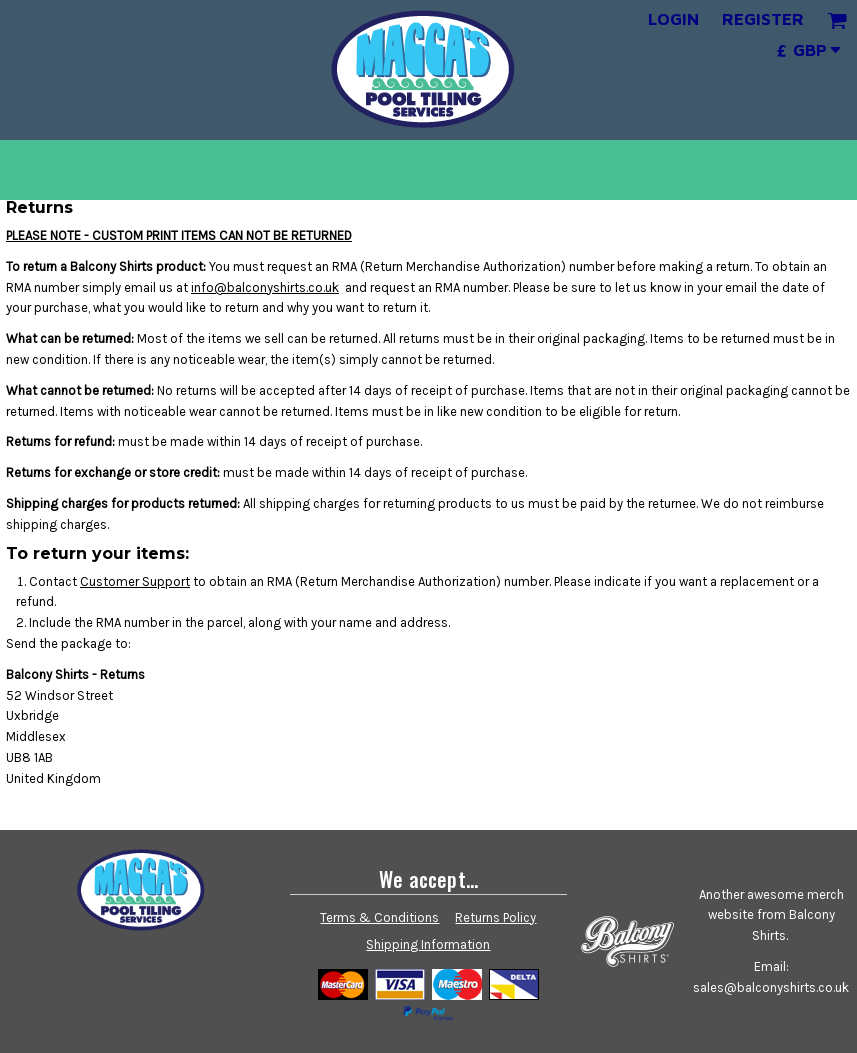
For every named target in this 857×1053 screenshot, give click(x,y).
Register (763, 19)
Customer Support (135, 581)
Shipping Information (428, 944)
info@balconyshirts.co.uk (265, 287)
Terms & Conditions (379, 917)
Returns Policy (495, 917)
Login (673, 19)
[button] (837, 20)
